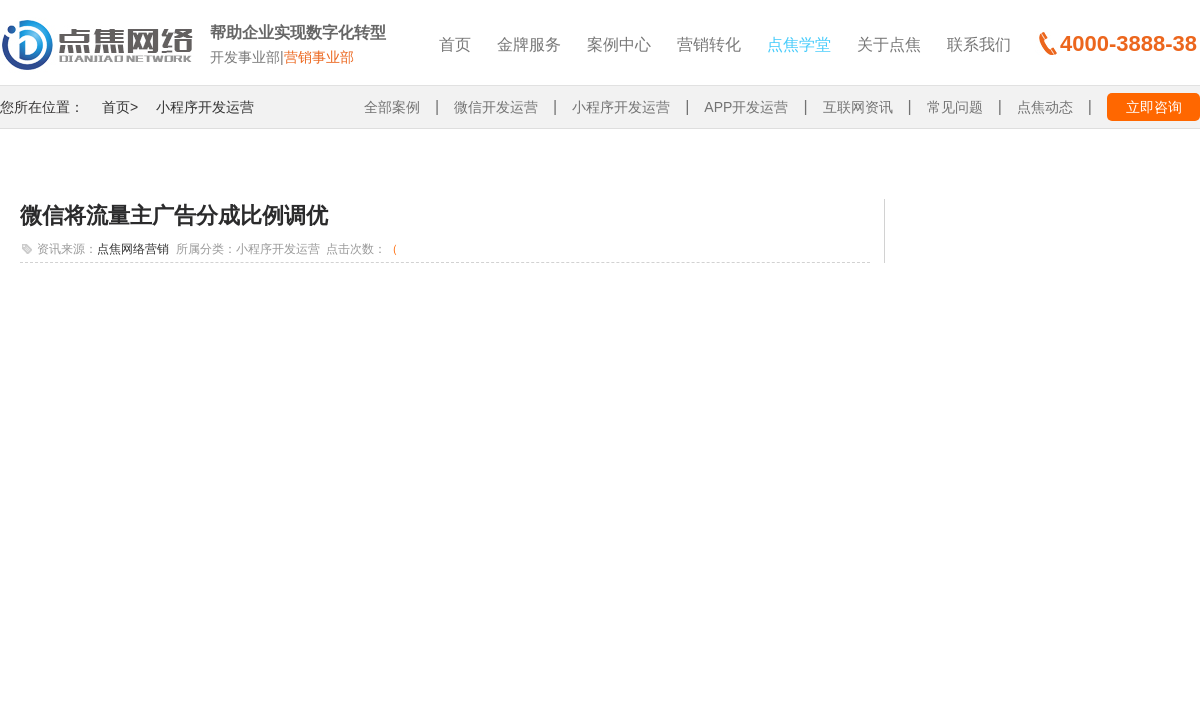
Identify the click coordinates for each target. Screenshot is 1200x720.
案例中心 (619, 44)
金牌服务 (529, 44)
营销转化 (709, 44)
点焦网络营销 (133, 249)
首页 (455, 44)
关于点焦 (889, 44)
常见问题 (955, 107)
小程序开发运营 (205, 107)
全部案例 (392, 107)
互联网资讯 (858, 107)
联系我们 (979, 44)
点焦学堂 (799, 44)
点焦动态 (1045, 107)
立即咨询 (1154, 107)
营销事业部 (319, 57)
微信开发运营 (496, 107)
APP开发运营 (746, 107)
